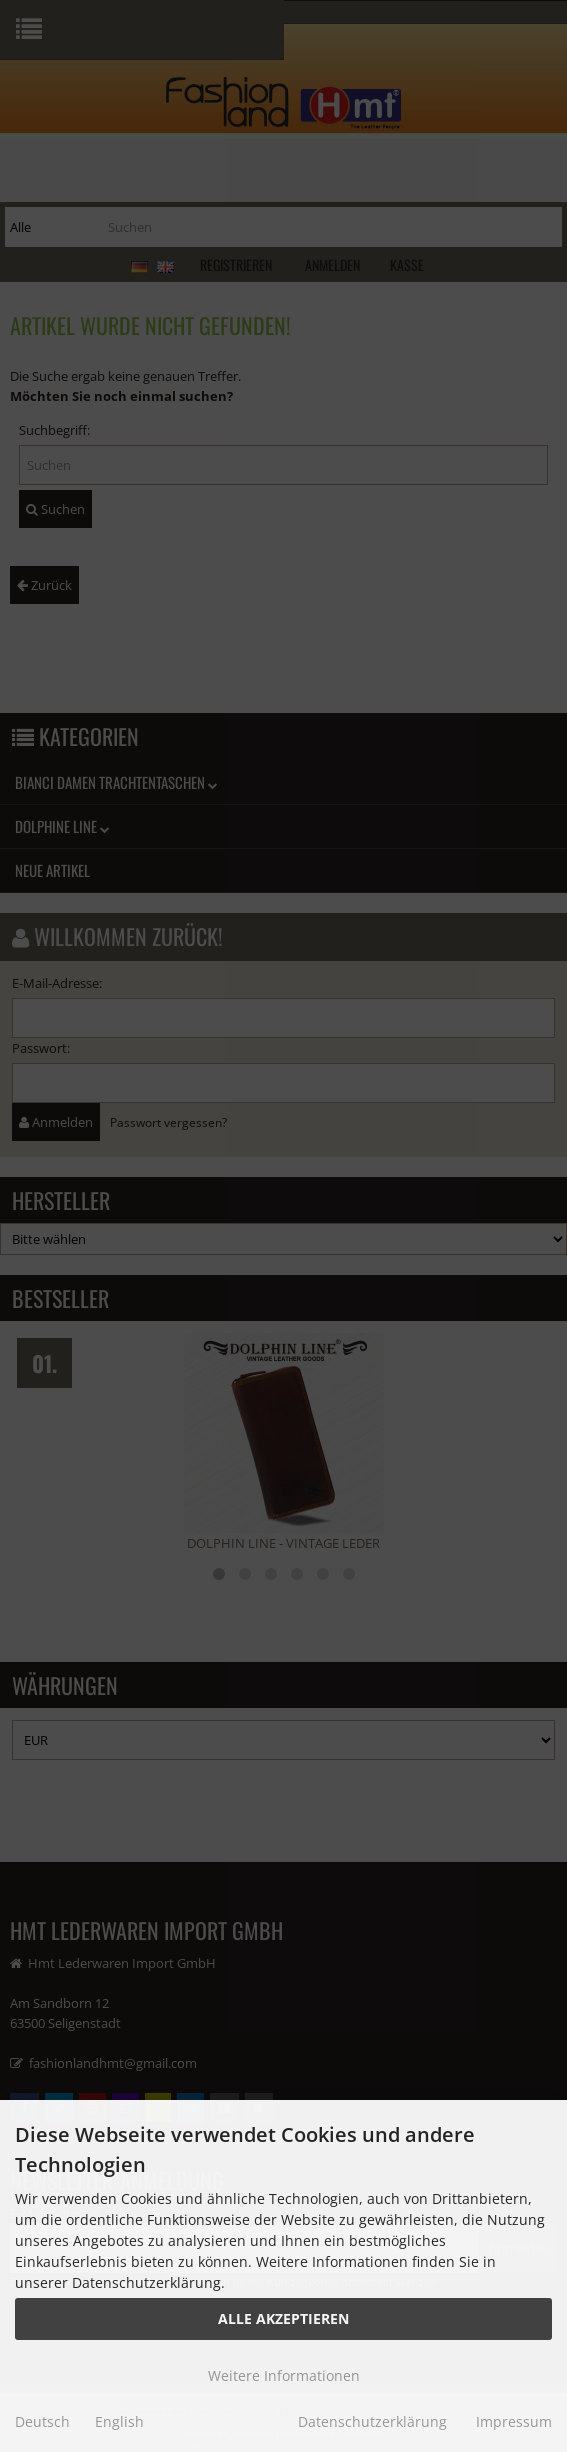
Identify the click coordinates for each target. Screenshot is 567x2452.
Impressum (514, 2421)
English (119, 2421)
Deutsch (42, 2421)
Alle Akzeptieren (283, 2318)
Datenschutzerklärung (372, 2421)
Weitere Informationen (284, 2375)
